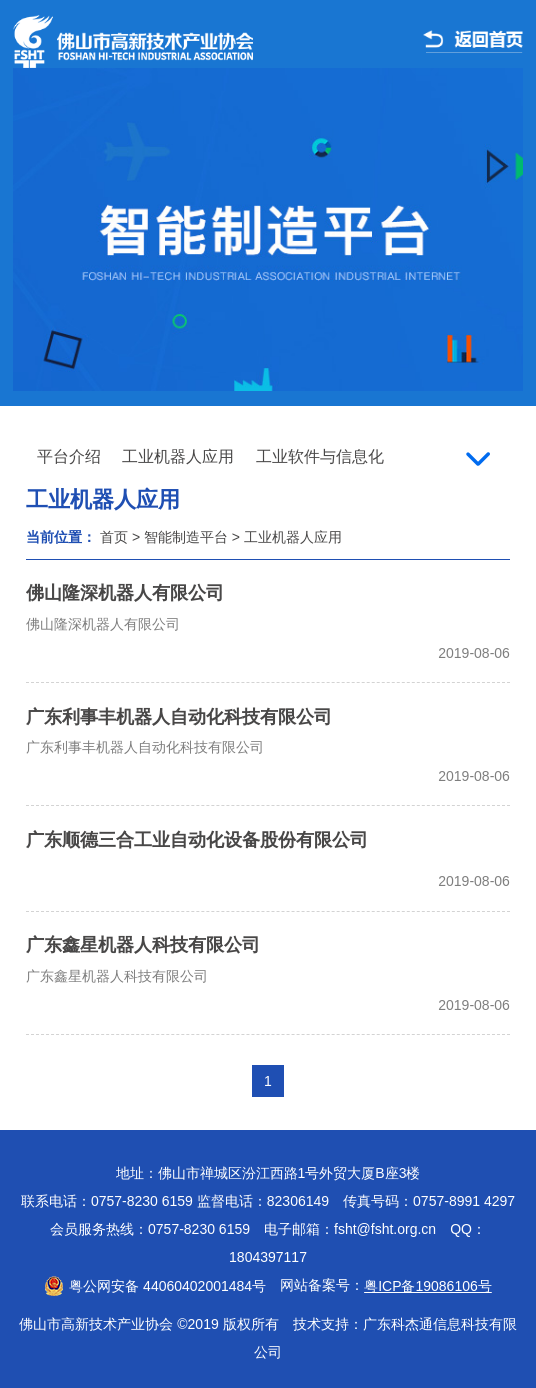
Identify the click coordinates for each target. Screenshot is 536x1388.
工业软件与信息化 (320, 456)
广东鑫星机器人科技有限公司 (143, 945)
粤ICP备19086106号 (428, 1286)
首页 (114, 537)
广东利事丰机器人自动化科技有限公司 (179, 717)
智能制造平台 (186, 537)
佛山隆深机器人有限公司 (125, 593)
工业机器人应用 (178, 456)
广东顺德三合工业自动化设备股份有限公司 (197, 840)
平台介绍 (69, 456)
